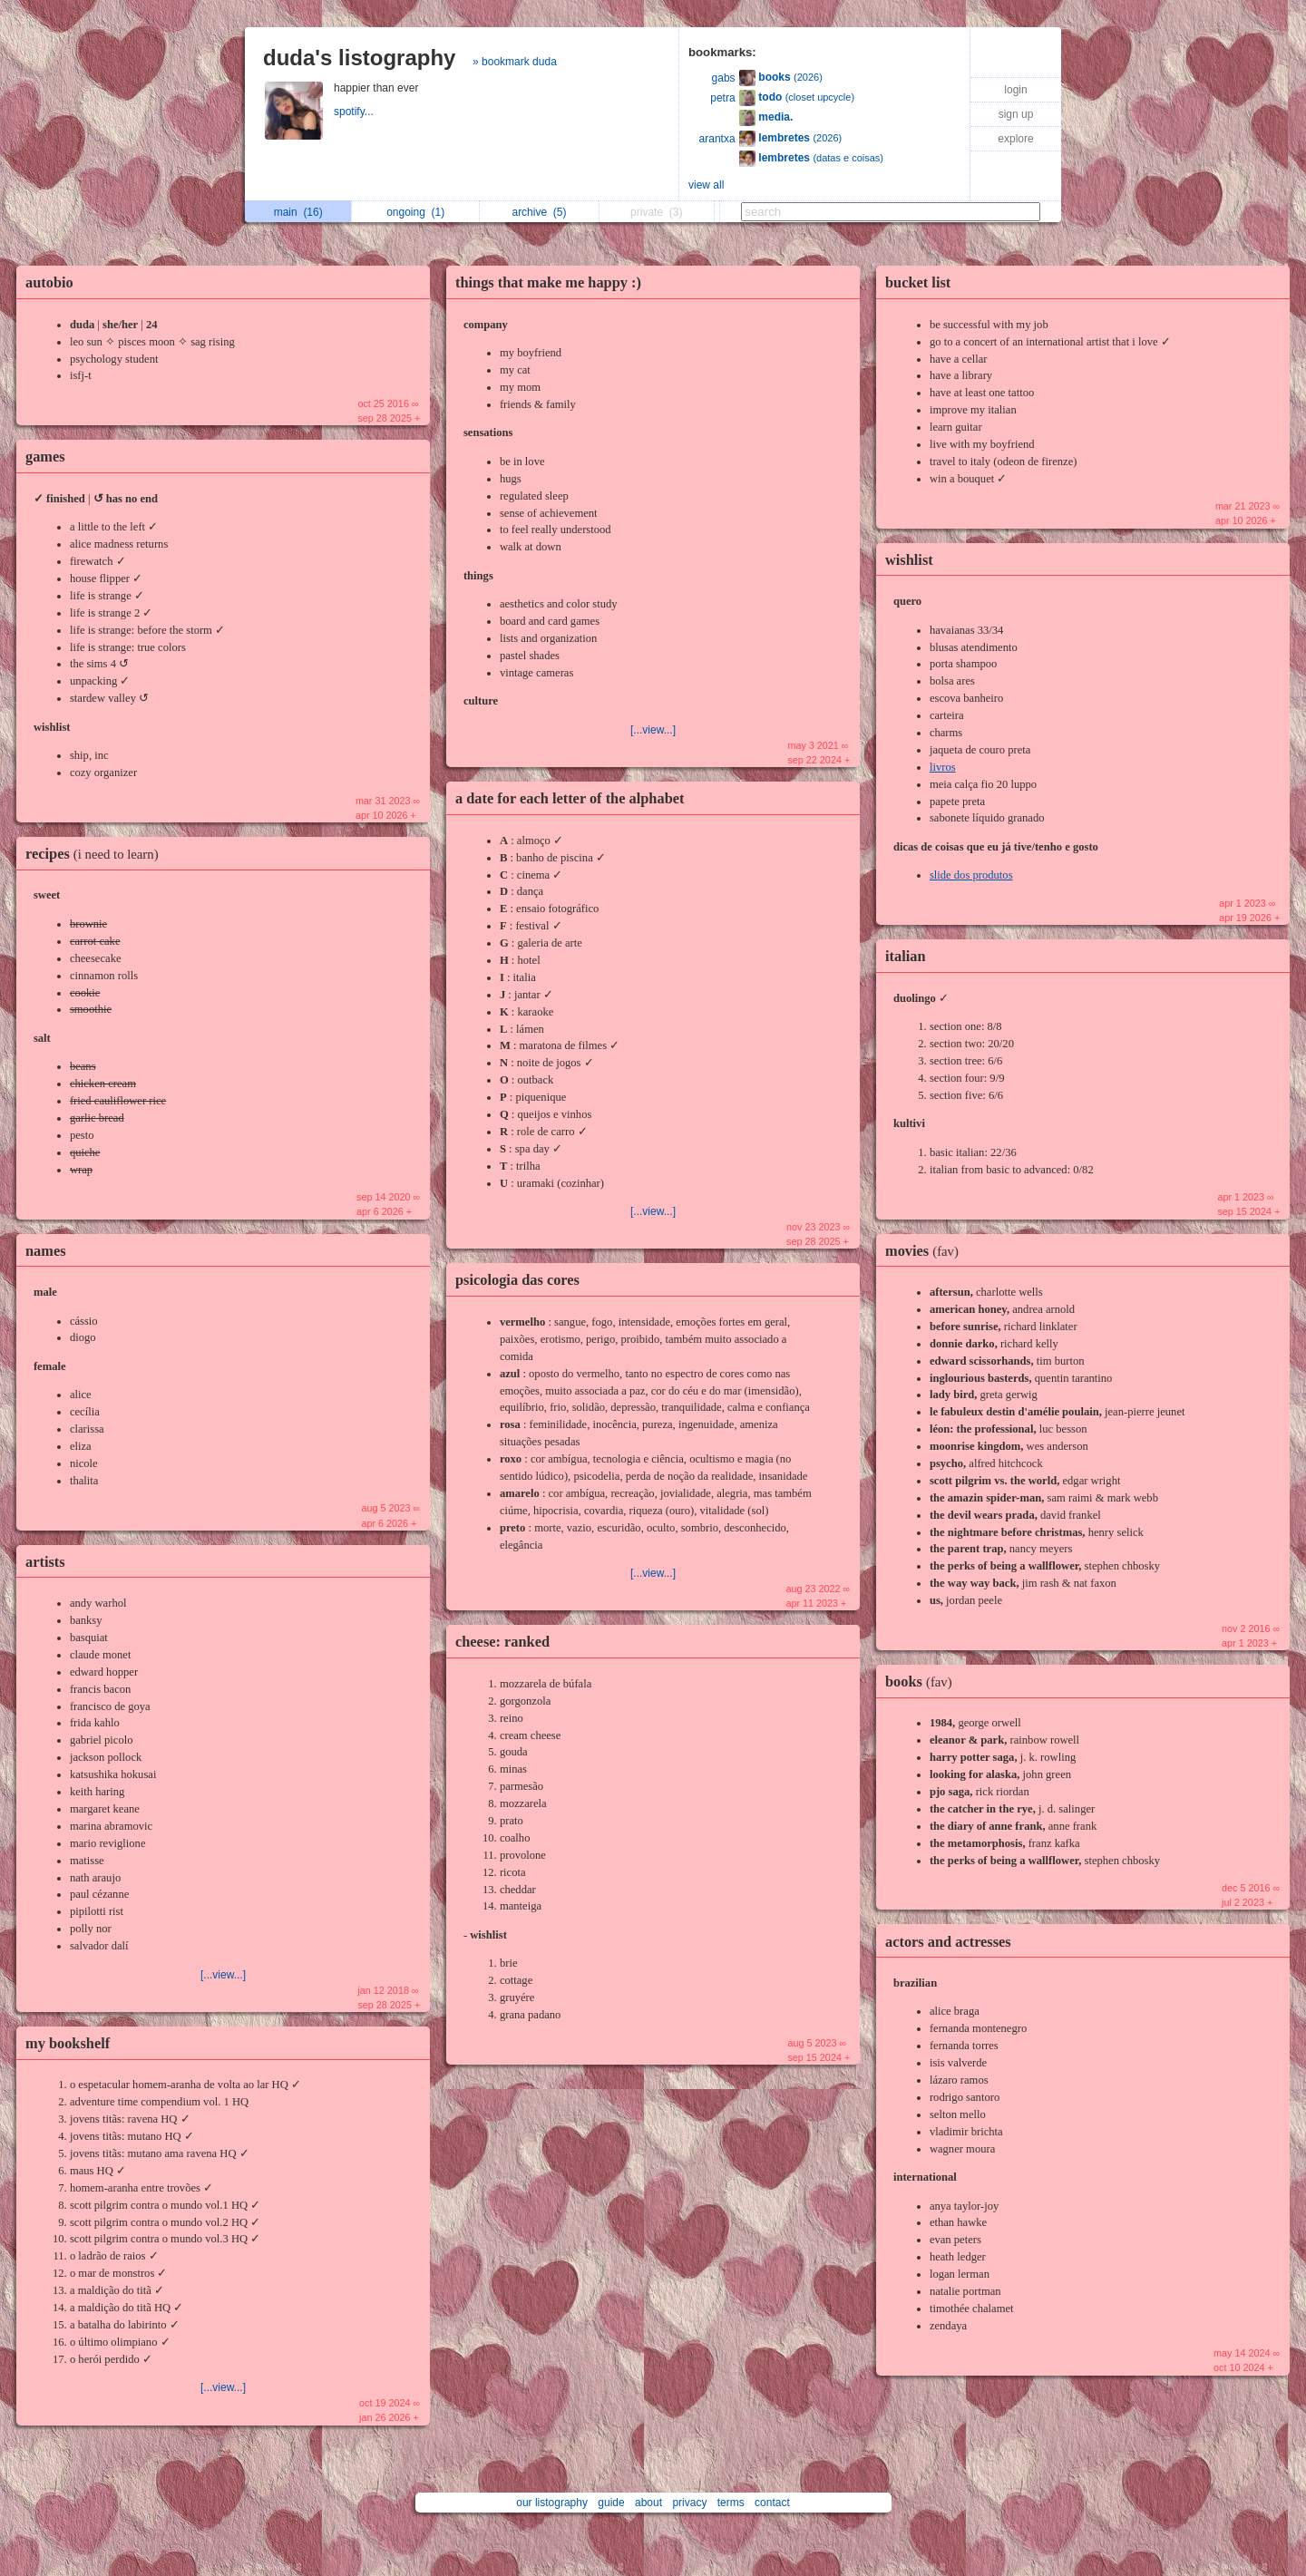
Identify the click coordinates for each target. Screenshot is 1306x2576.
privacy (689, 2502)
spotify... (355, 111)
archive (539, 212)
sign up (1016, 114)
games (45, 456)
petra (722, 98)
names (45, 1250)
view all (706, 185)
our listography (552, 2502)
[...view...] (223, 1974)
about (648, 2502)
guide (611, 2502)
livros (943, 767)
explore (1015, 138)
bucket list (917, 282)
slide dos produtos (971, 875)
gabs (724, 78)
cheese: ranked (502, 1641)
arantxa (717, 138)
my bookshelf (67, 2043)
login (1015, 89)
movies (926, 1250)
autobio (49, 282)
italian (905, 956)
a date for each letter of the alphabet (569, 798)
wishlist (909, 560)
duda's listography (359, 57)
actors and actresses (948, 1941)
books (923, 1681)
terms (731, 2502)
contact (772, 2502)
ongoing (415, 212)
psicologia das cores (517, 1279)
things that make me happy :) (548, 282)
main (298, 212)
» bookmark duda (515, 61)
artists (45, 1561)
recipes (96, 853)
